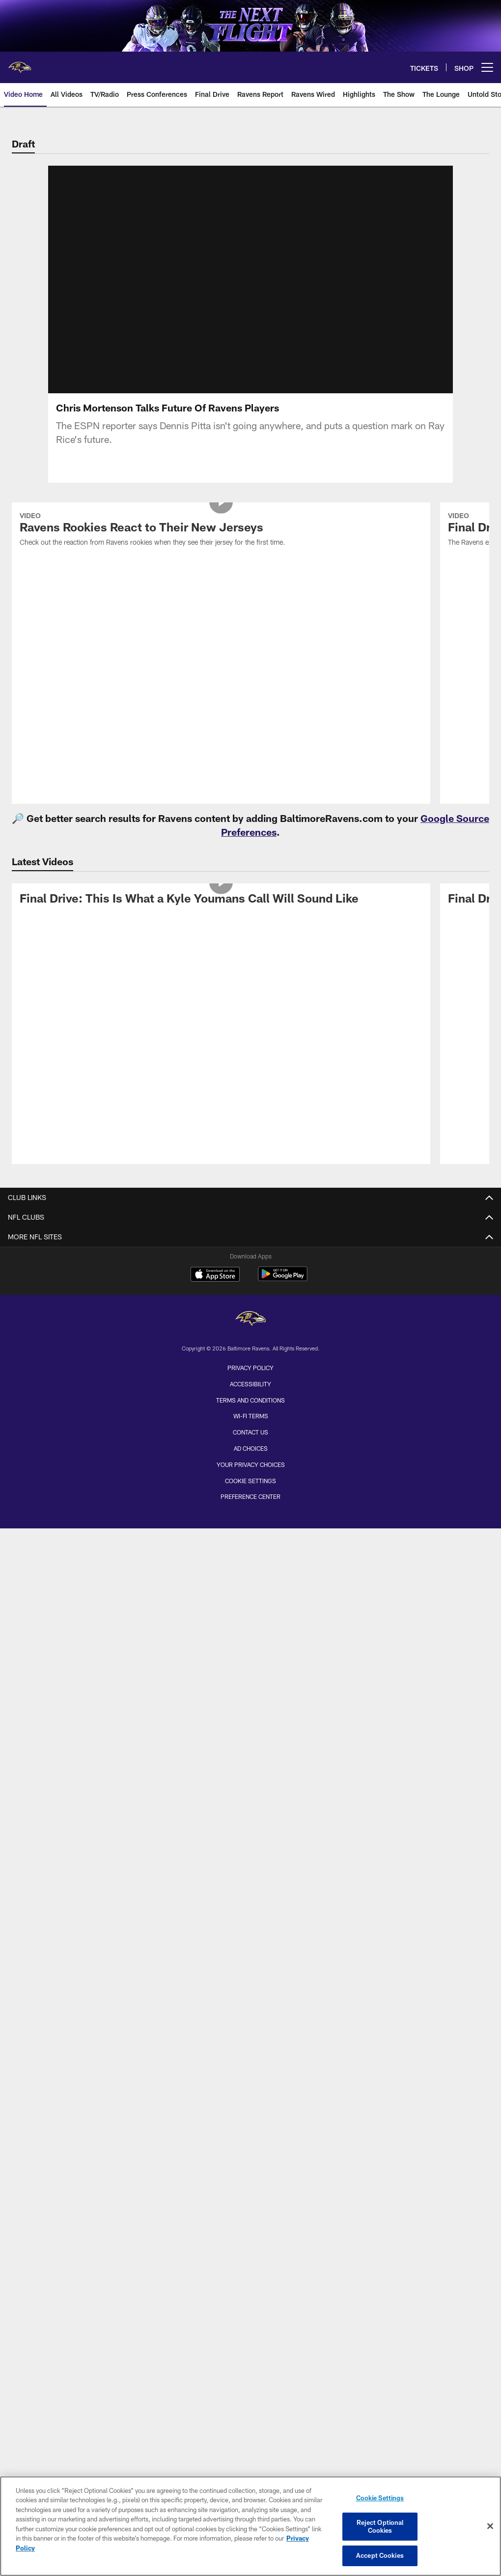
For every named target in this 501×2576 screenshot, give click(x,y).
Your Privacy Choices (251, 1464)
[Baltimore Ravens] (250, 1320)
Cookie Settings (250, 1480)
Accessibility (250, 1383)
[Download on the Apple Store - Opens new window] (215, 1275)
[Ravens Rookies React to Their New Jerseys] (221, 530)
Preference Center (250, 1496)
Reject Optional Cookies (380, 2526)
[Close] (490, 2526)
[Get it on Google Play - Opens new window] (282, 1279)
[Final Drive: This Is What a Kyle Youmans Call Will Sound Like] (221, 899)
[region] (250, 2526)
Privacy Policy (250, 1367)
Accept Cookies (380, 2555)
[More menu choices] (487, 67)
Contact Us (250, 1432)
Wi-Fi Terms (250, 1415)
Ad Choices (251, 1448)
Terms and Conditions (250, 1400)
